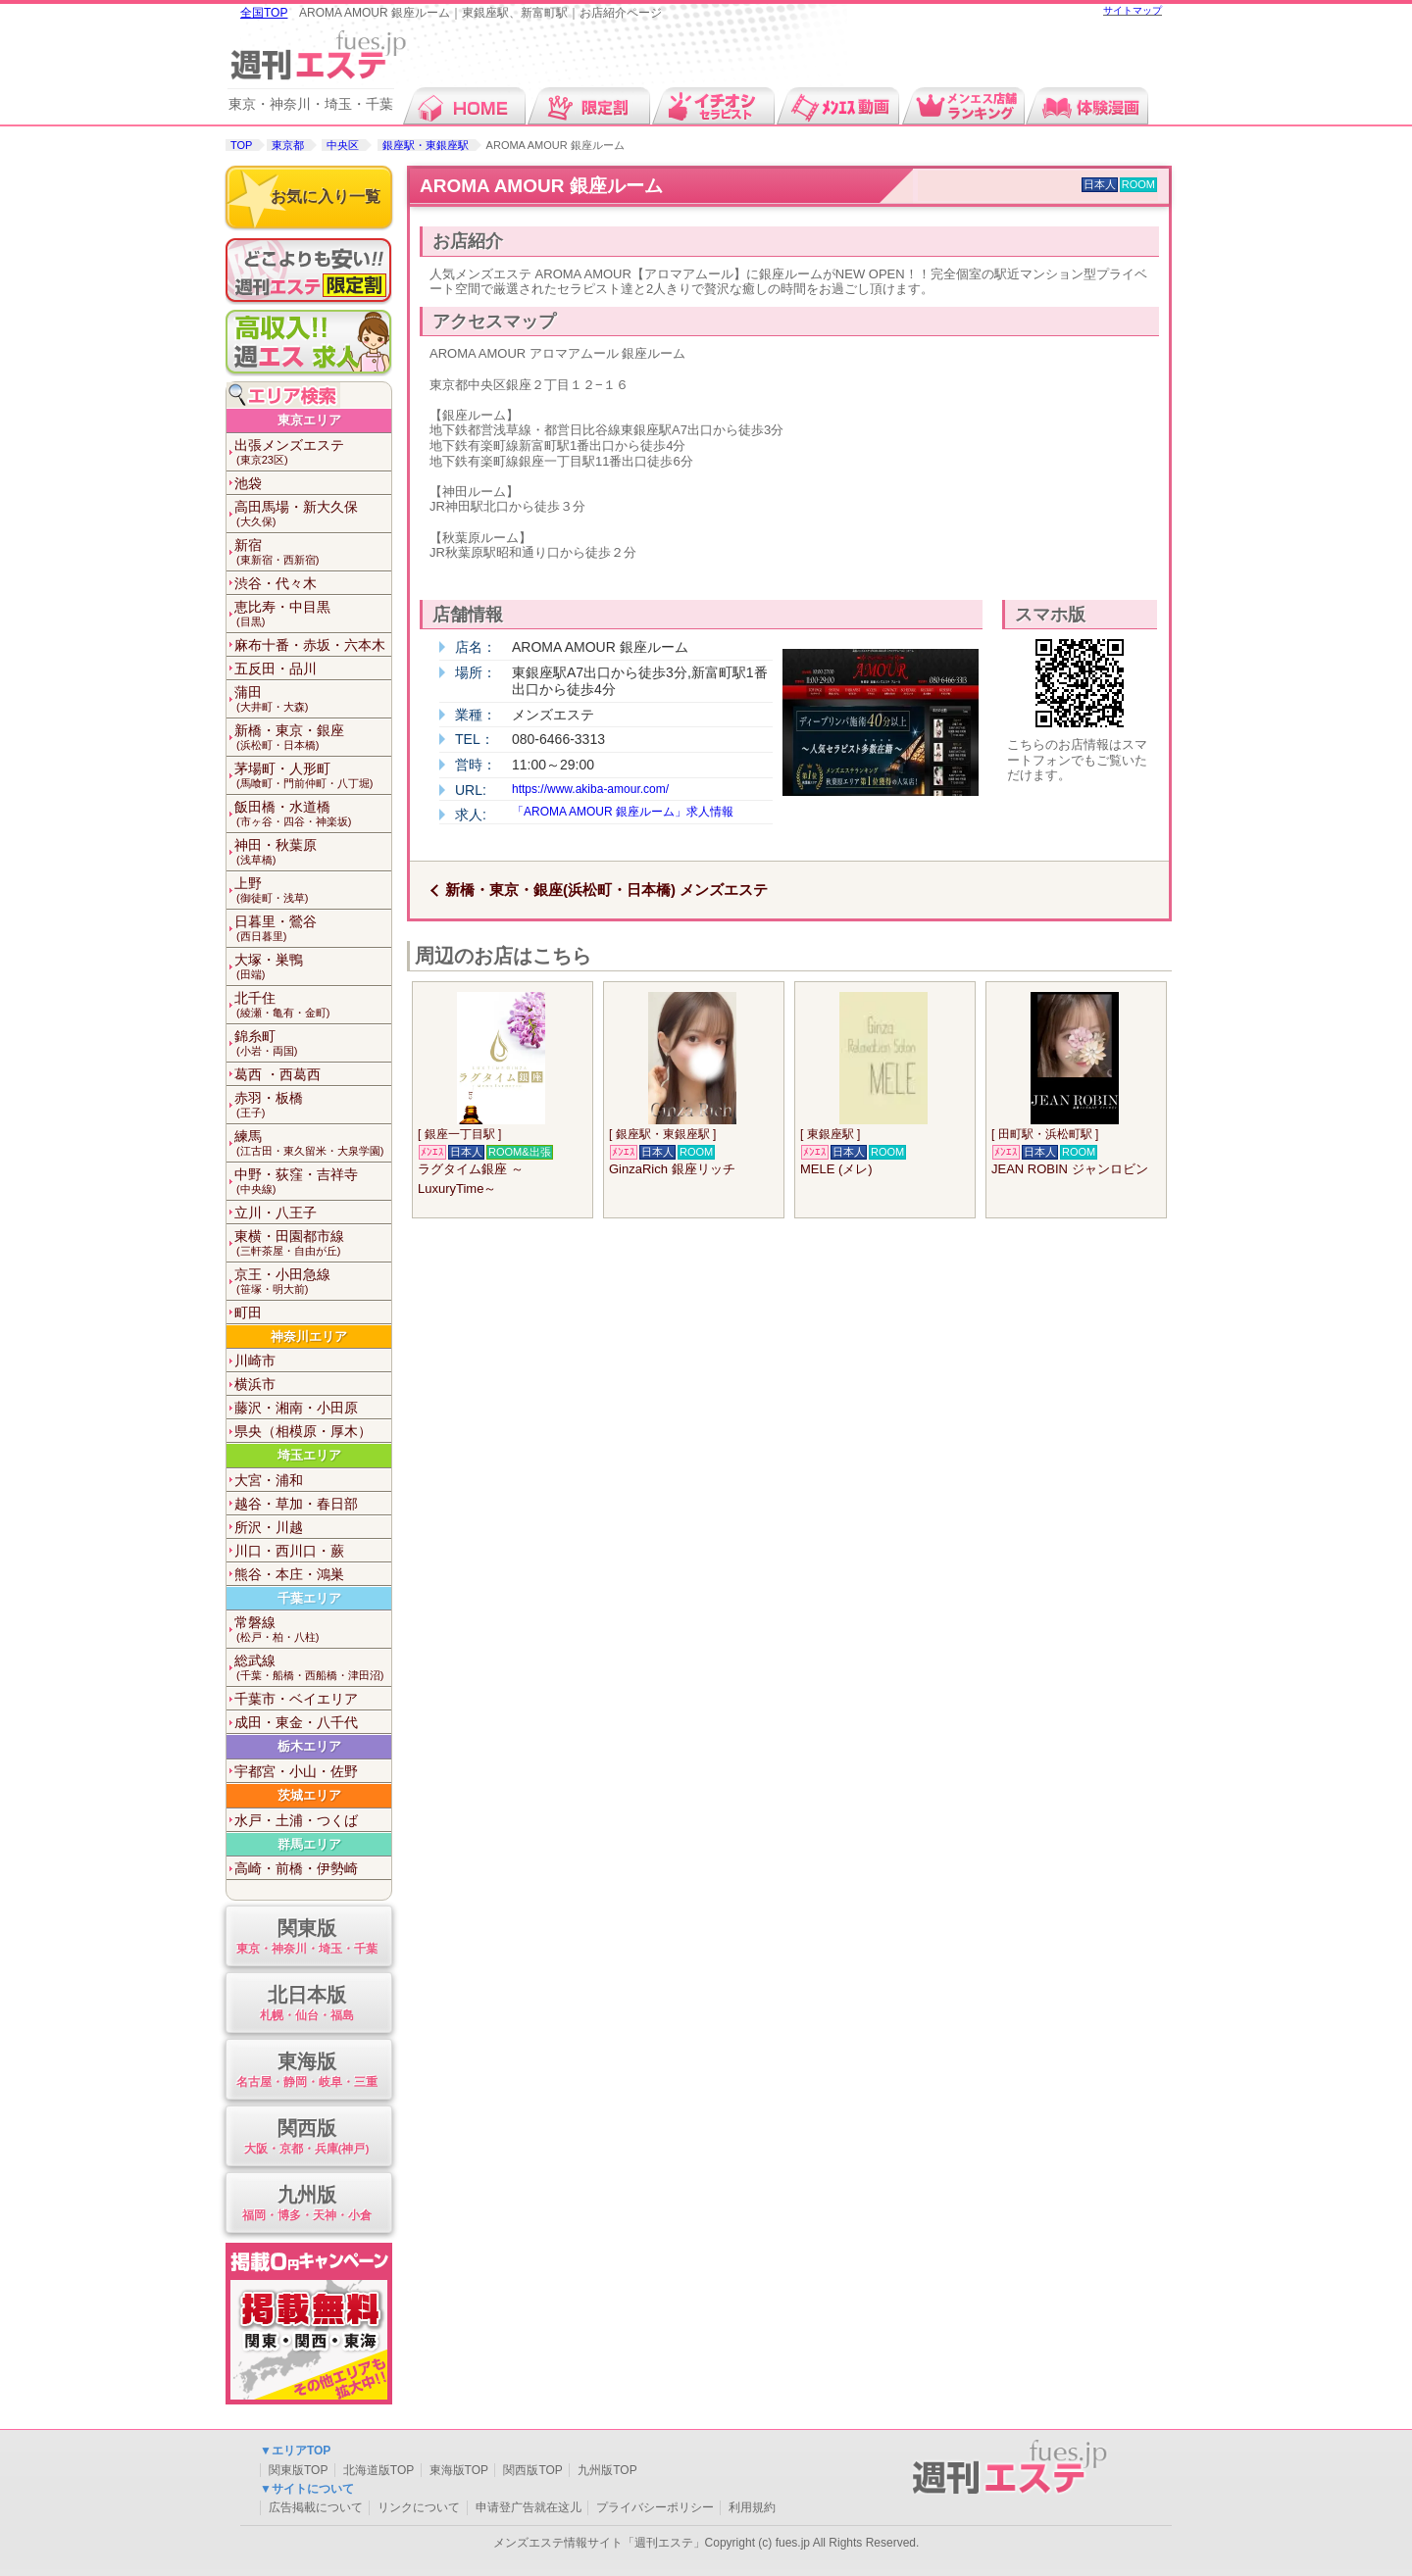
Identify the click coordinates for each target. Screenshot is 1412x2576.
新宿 (312, 552)
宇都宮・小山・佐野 (296, 1771)
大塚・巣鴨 (312, 967)
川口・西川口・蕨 (289, 1551)
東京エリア (309, 420)
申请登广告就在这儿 (528, 2507)
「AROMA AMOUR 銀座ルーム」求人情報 (622, 811)
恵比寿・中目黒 (312, 614)
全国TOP (263, 13)
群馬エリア (309, 1844)
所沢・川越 (268, 1527)
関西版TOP (532, 2470)
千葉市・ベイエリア (296, 1699)
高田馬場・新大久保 (312, 514)
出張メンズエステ (312, 452)
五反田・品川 (275, 668)
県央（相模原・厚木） (303, 1431)
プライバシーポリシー (655, 2507)
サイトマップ (1132, 10)
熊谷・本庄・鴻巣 (289, 1574)
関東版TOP (298, 2470)
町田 (248, 1312)
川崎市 (255, 1360)
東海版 (306, 2071)
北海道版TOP (378, 2470)
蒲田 (312, 699)
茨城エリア (309, 1795)
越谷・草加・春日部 (296, 1503)
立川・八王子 (275, 1212)
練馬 (312, 1143)
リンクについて (419, 2507)
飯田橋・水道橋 (312, 814)
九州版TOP (607, 2470)
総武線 (312, 1668)
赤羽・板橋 (312, 1105)
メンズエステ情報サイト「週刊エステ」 (599, 2543)
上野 (312, 890)
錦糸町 (312, 1043)
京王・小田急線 (312, 1281)
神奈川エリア (309, 1336)
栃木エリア (309, 1746)
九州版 (306, 2204)
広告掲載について (316, 2507)
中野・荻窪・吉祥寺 (312, 1181)
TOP (241, 145)
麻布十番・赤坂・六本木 (309, 645)
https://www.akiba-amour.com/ (590, 789)
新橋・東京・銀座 (312, 737)
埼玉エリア (309, 1455)
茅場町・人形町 (312, 776)
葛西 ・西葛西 (277, 1074)
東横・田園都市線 (312, 1243)
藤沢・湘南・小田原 (296, 1407)
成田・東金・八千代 (296, 1722)
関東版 (306, 1937)
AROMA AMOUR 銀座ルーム (541, 185)
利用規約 (752, 2507)
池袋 (248, 483)
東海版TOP (458, 2470)
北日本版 (306, 2004)
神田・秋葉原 (312, 852)
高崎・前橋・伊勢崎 (296, 1868)
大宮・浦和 (268, 1480)
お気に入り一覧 (325, 196)
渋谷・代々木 (275, 583)
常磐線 (312, 1629)
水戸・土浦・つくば (296, 1820)
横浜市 (255, 1384)
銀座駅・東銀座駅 (425, 145)
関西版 (306, 2137)
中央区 (343, 145)
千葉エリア (309, 1598)
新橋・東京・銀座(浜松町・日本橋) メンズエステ (606, 889)
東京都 (288, 145)
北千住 (312, 1005)
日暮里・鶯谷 (312, 929)
